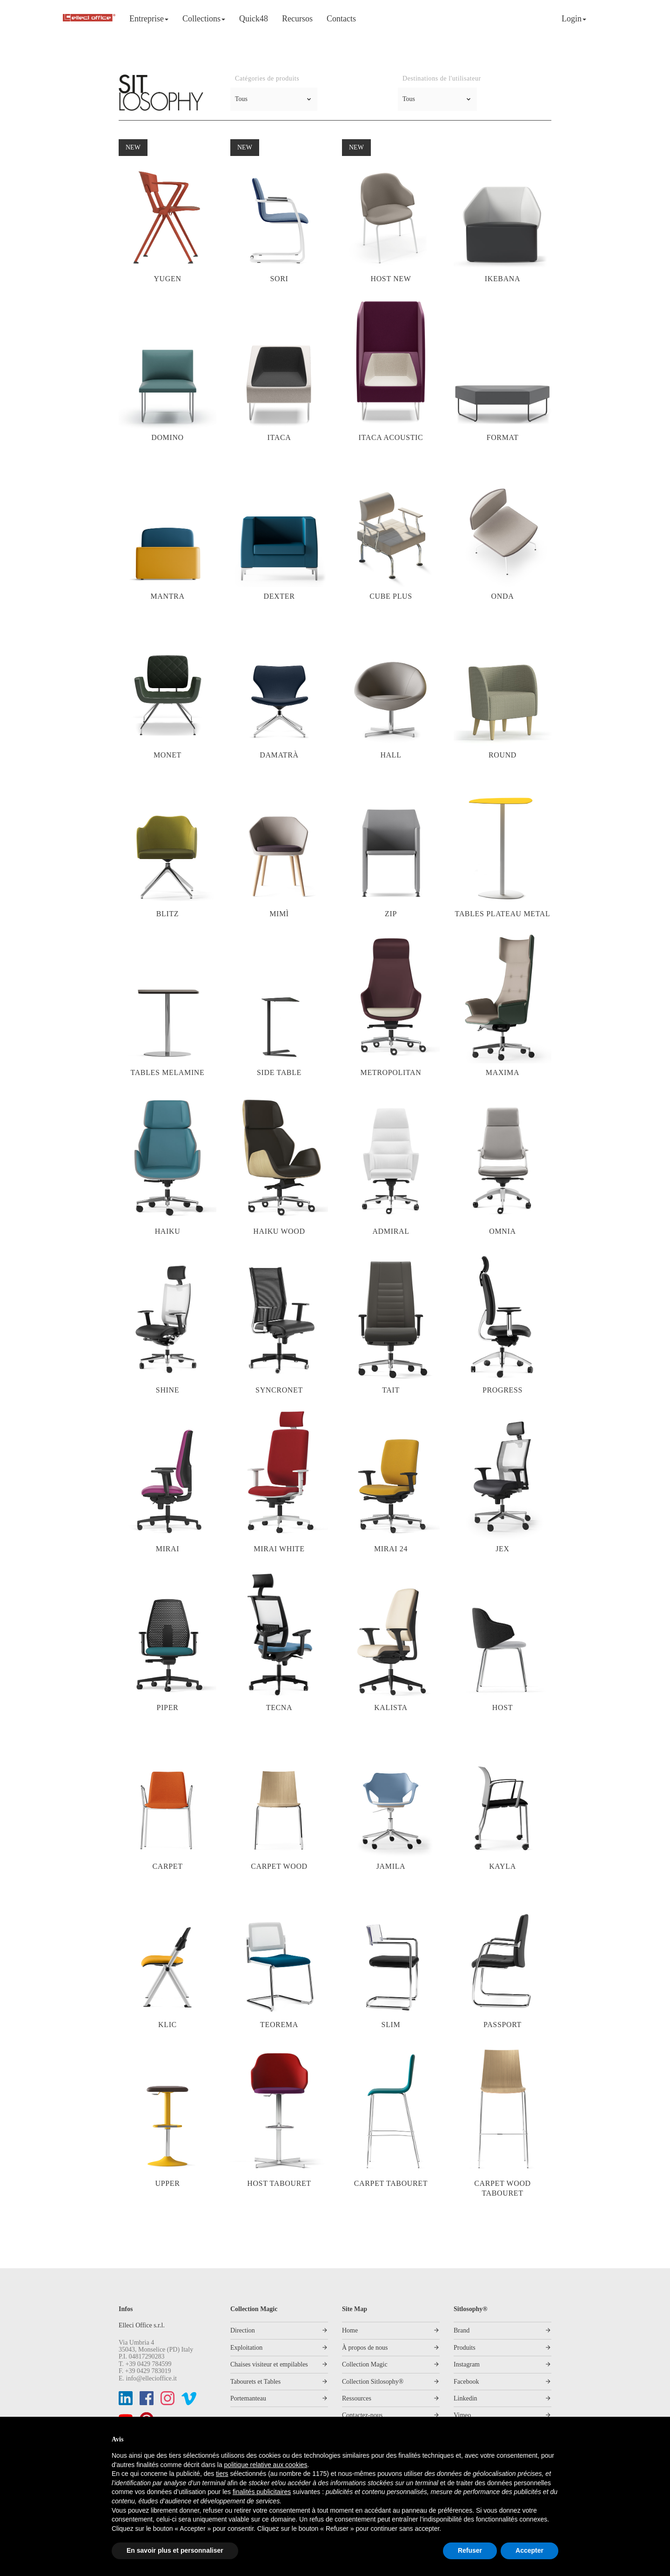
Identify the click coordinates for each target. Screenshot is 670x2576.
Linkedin (465, 2398)
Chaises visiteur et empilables (269, 2364)
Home (350, 2330)
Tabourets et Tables (255, 2381)
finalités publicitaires (262, 2491)
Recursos (297, 18)
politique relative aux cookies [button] (266, 2464)
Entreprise (148, 18)
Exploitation (246, 2347)
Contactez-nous (362, 2415)
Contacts (341, 18)
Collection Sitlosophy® (372, 2381)
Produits (465, 2347)
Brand (461, 2330)
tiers (222, 2473)
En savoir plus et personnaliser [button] (175, 2550)
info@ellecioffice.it (151, 2378)
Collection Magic (365, 2364)
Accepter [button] (529, 2550)
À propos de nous (365, 2347)
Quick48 (253, 18)
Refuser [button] (470, 2550)
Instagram (467, 2364)
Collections (203, 18)
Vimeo (462, 2415)
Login (574, 18)
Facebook (466, 2381)
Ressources (356, 2398)
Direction (242, 2330)
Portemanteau (248, 2398)
